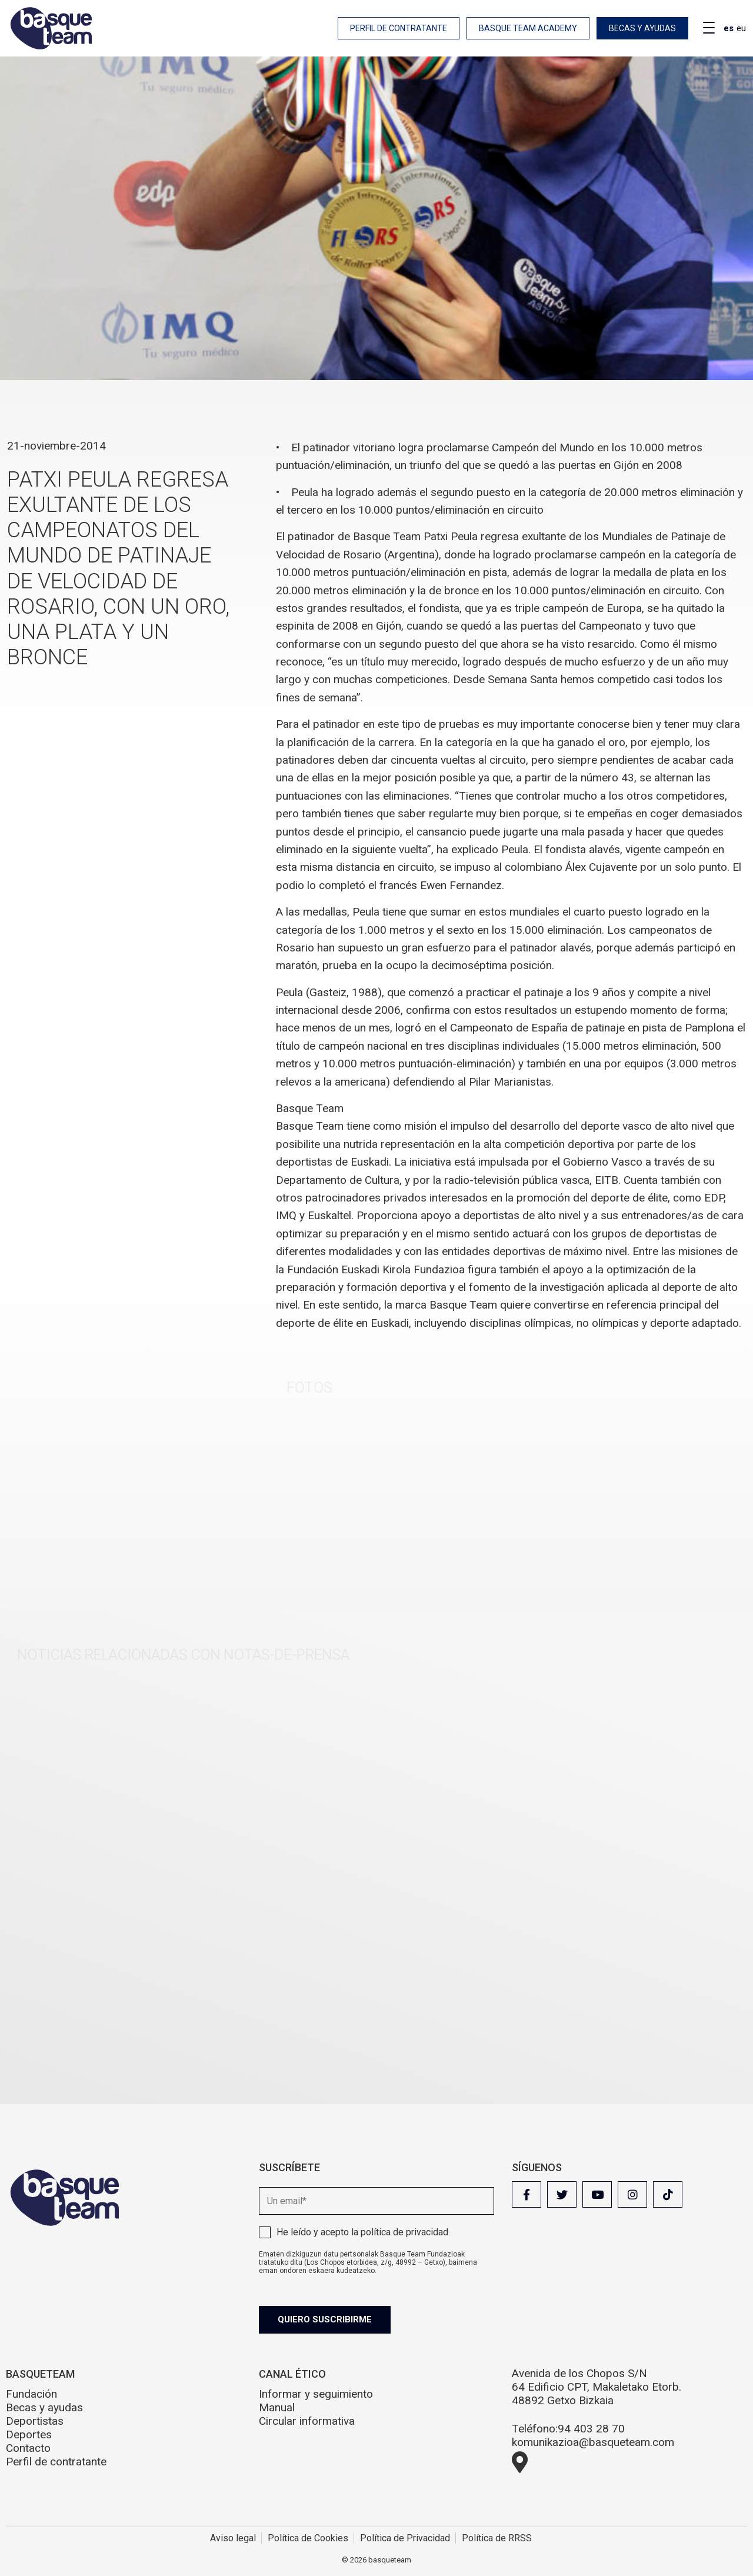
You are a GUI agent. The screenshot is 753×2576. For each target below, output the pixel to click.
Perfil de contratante (398, 28)
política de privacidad (404, 2232)
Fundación (31, 2394)
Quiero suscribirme (325, 2319)
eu (741, 28)
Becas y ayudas (642, 28)
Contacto (28, 2448)
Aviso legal (233, 2538)
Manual (277, 2407)
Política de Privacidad (405, 2538)
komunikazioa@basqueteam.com (593, 2442)
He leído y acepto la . (363, 2232)
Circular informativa (307, 2421)
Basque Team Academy (528, 28)
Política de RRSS (497, 2538)
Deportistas (35, 2421)
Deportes (29, 2434)
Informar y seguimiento (316, 2394)
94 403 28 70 (591, 2428)
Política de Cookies (308, 2538)
